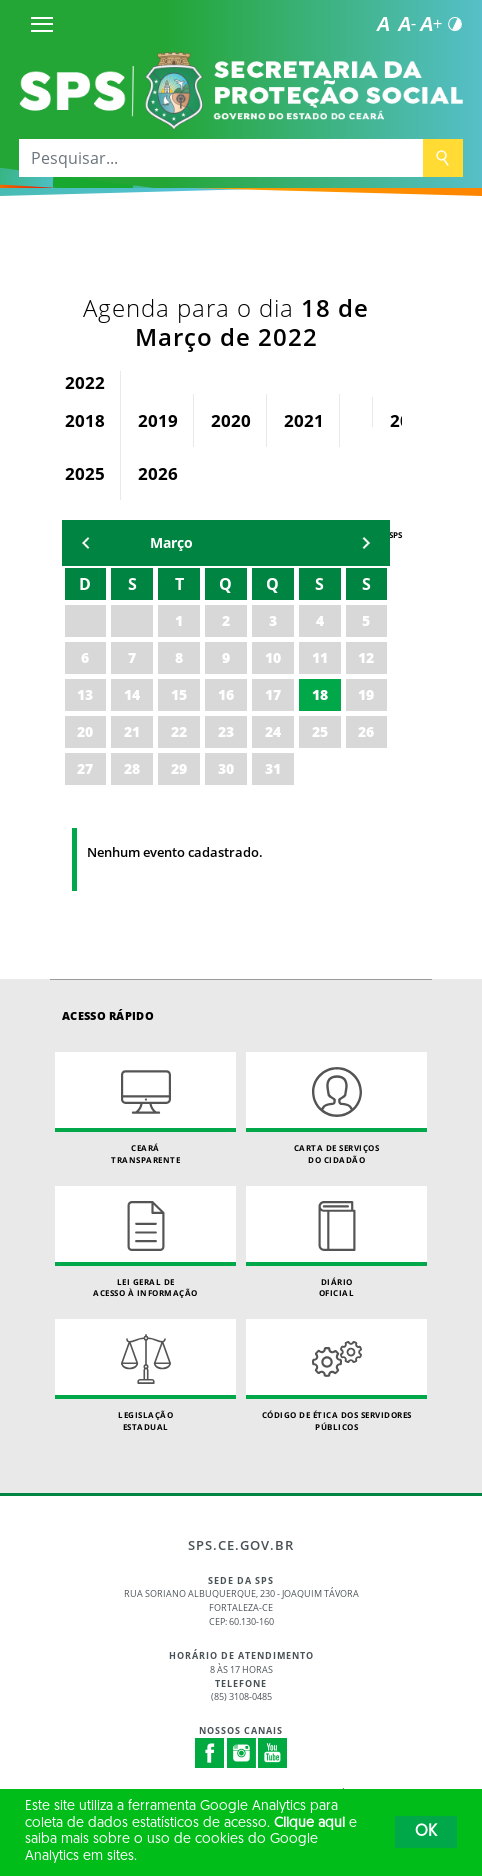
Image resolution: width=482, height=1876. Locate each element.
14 (132, 694)
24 (273, 731)
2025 (85, 473)
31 (273, 768)
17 (273, 694)
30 (226, 768)
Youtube (273, 1753)
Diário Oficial (336, 1242)
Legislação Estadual (145, 1375)
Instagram (242, 1753)
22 (179, 731)
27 (85, 768)
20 (85, 731)
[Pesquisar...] (221, 158)
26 (366, 731)
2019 (158, 420)
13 (85, 694)
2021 (304, 420)
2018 (85, 420)
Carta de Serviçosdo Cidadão (336, 1108)
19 (366, 694)
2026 (158, 473)
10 (273, 657)
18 (320, 694)
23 (226, 731)
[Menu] (42, 24)
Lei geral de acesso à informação (145, 1242)
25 (320, 731)
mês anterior (86, 543)
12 (366, 657)
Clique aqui (309, 1823)
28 (132, 768)
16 (226, 694)
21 (132, 731)
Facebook (210, 1753)
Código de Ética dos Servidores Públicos (336, 1375)
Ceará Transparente (145, 1108)
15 (179, 694)
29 (179, 768)
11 (320, 657)
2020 (231, 420)
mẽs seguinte (366, 543)
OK (426, 1832)
